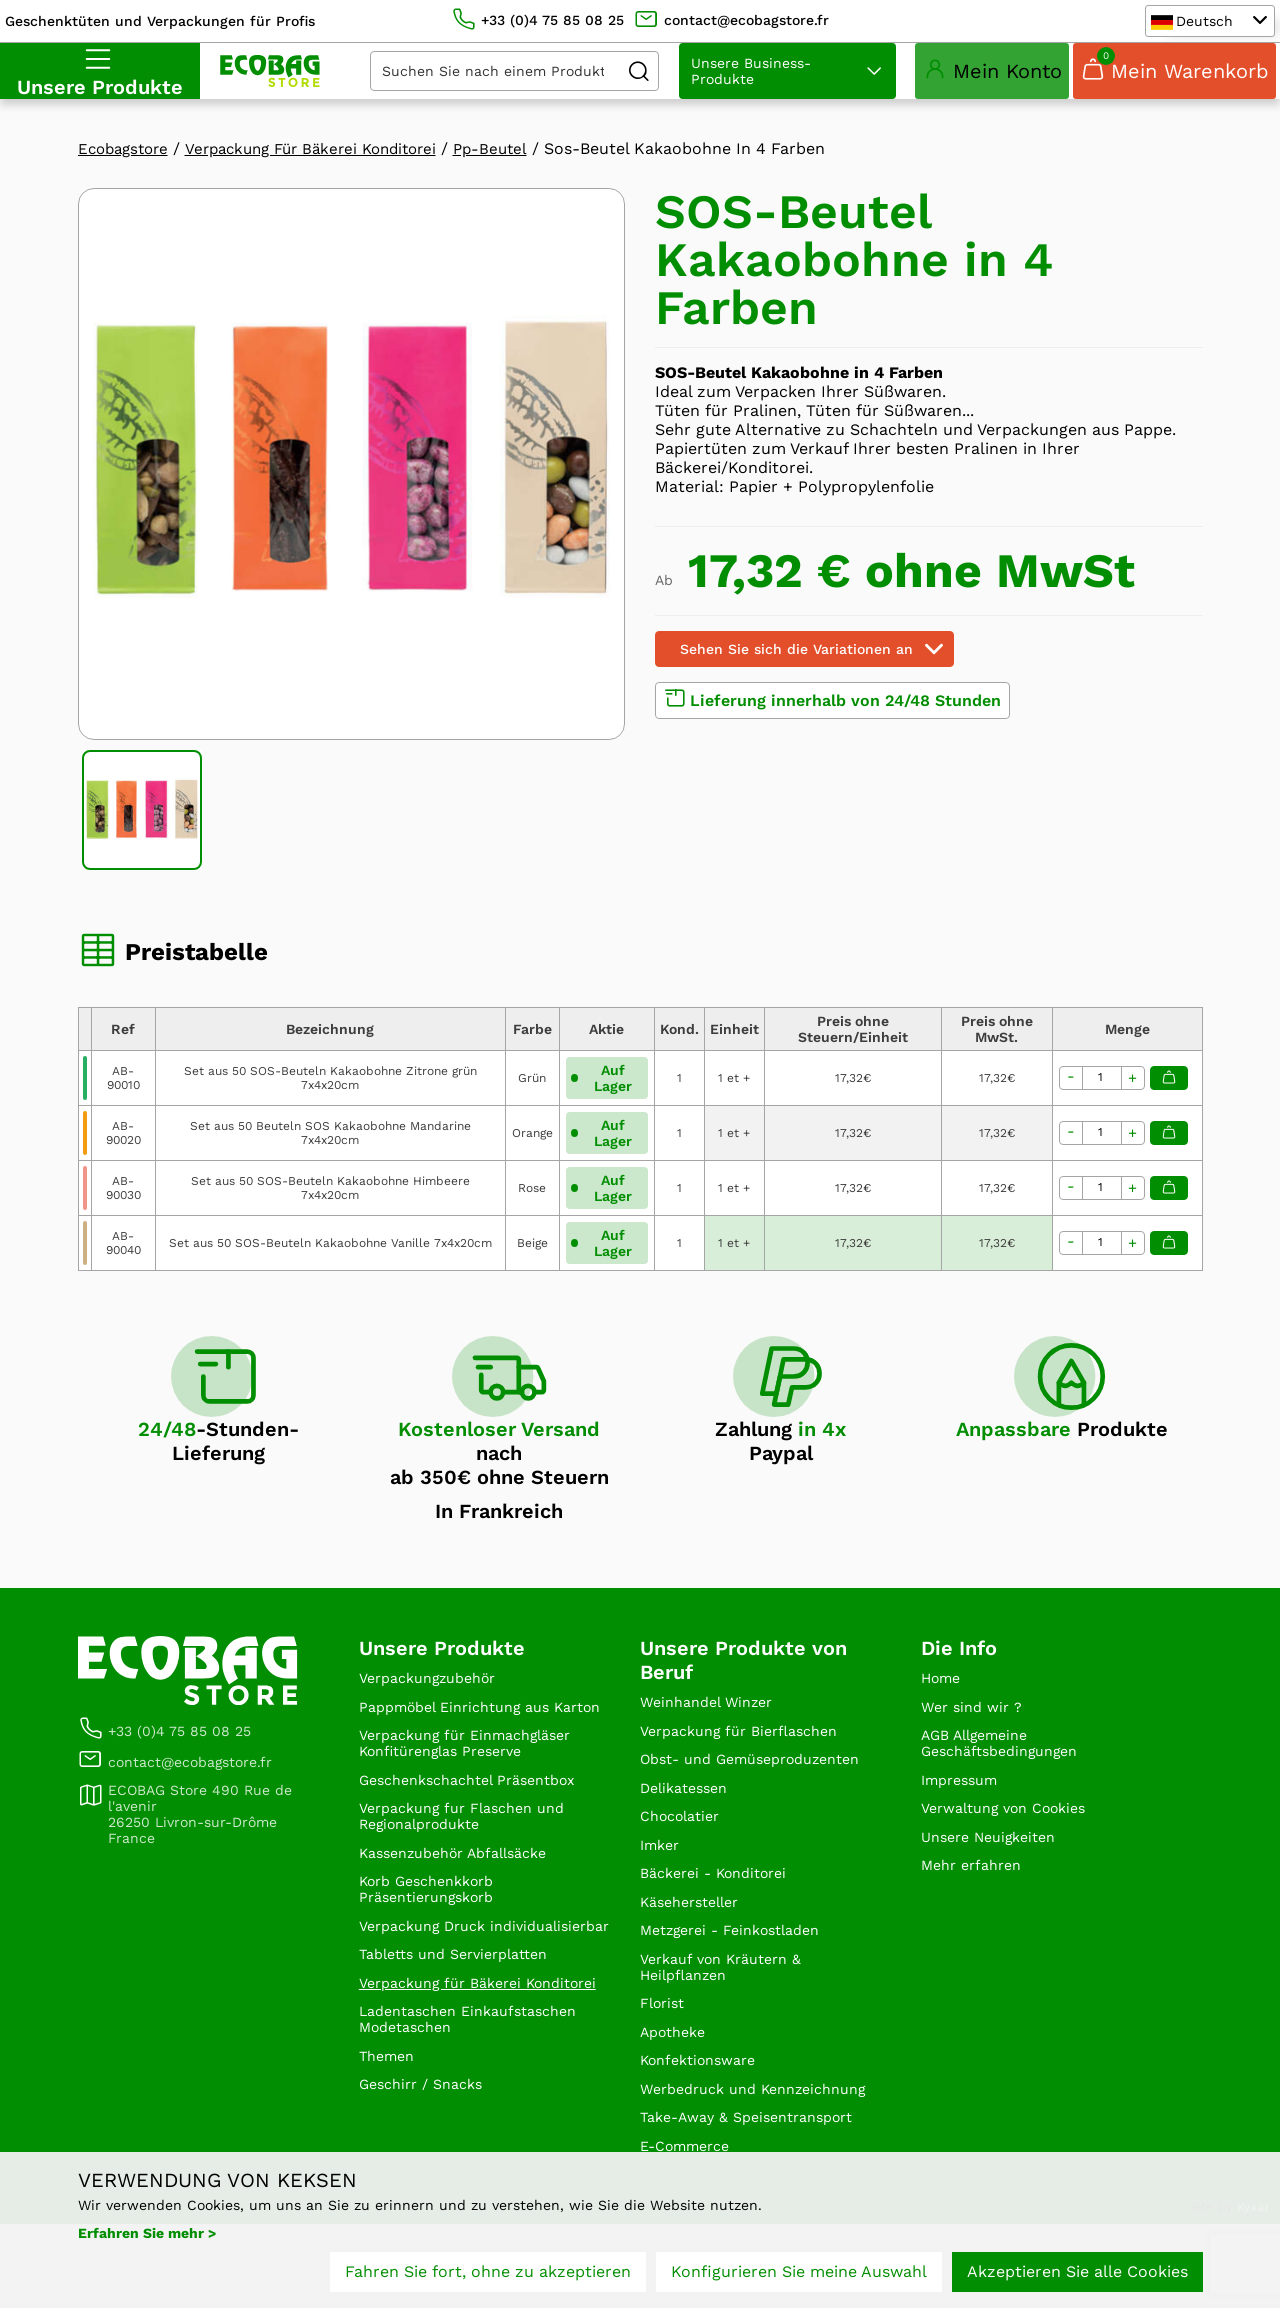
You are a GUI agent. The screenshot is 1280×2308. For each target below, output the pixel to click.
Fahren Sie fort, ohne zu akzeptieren (488, 2275)
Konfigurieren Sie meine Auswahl (799, 2275)
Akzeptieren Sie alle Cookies (1077, 2275)
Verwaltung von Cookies (1014, 1838)
